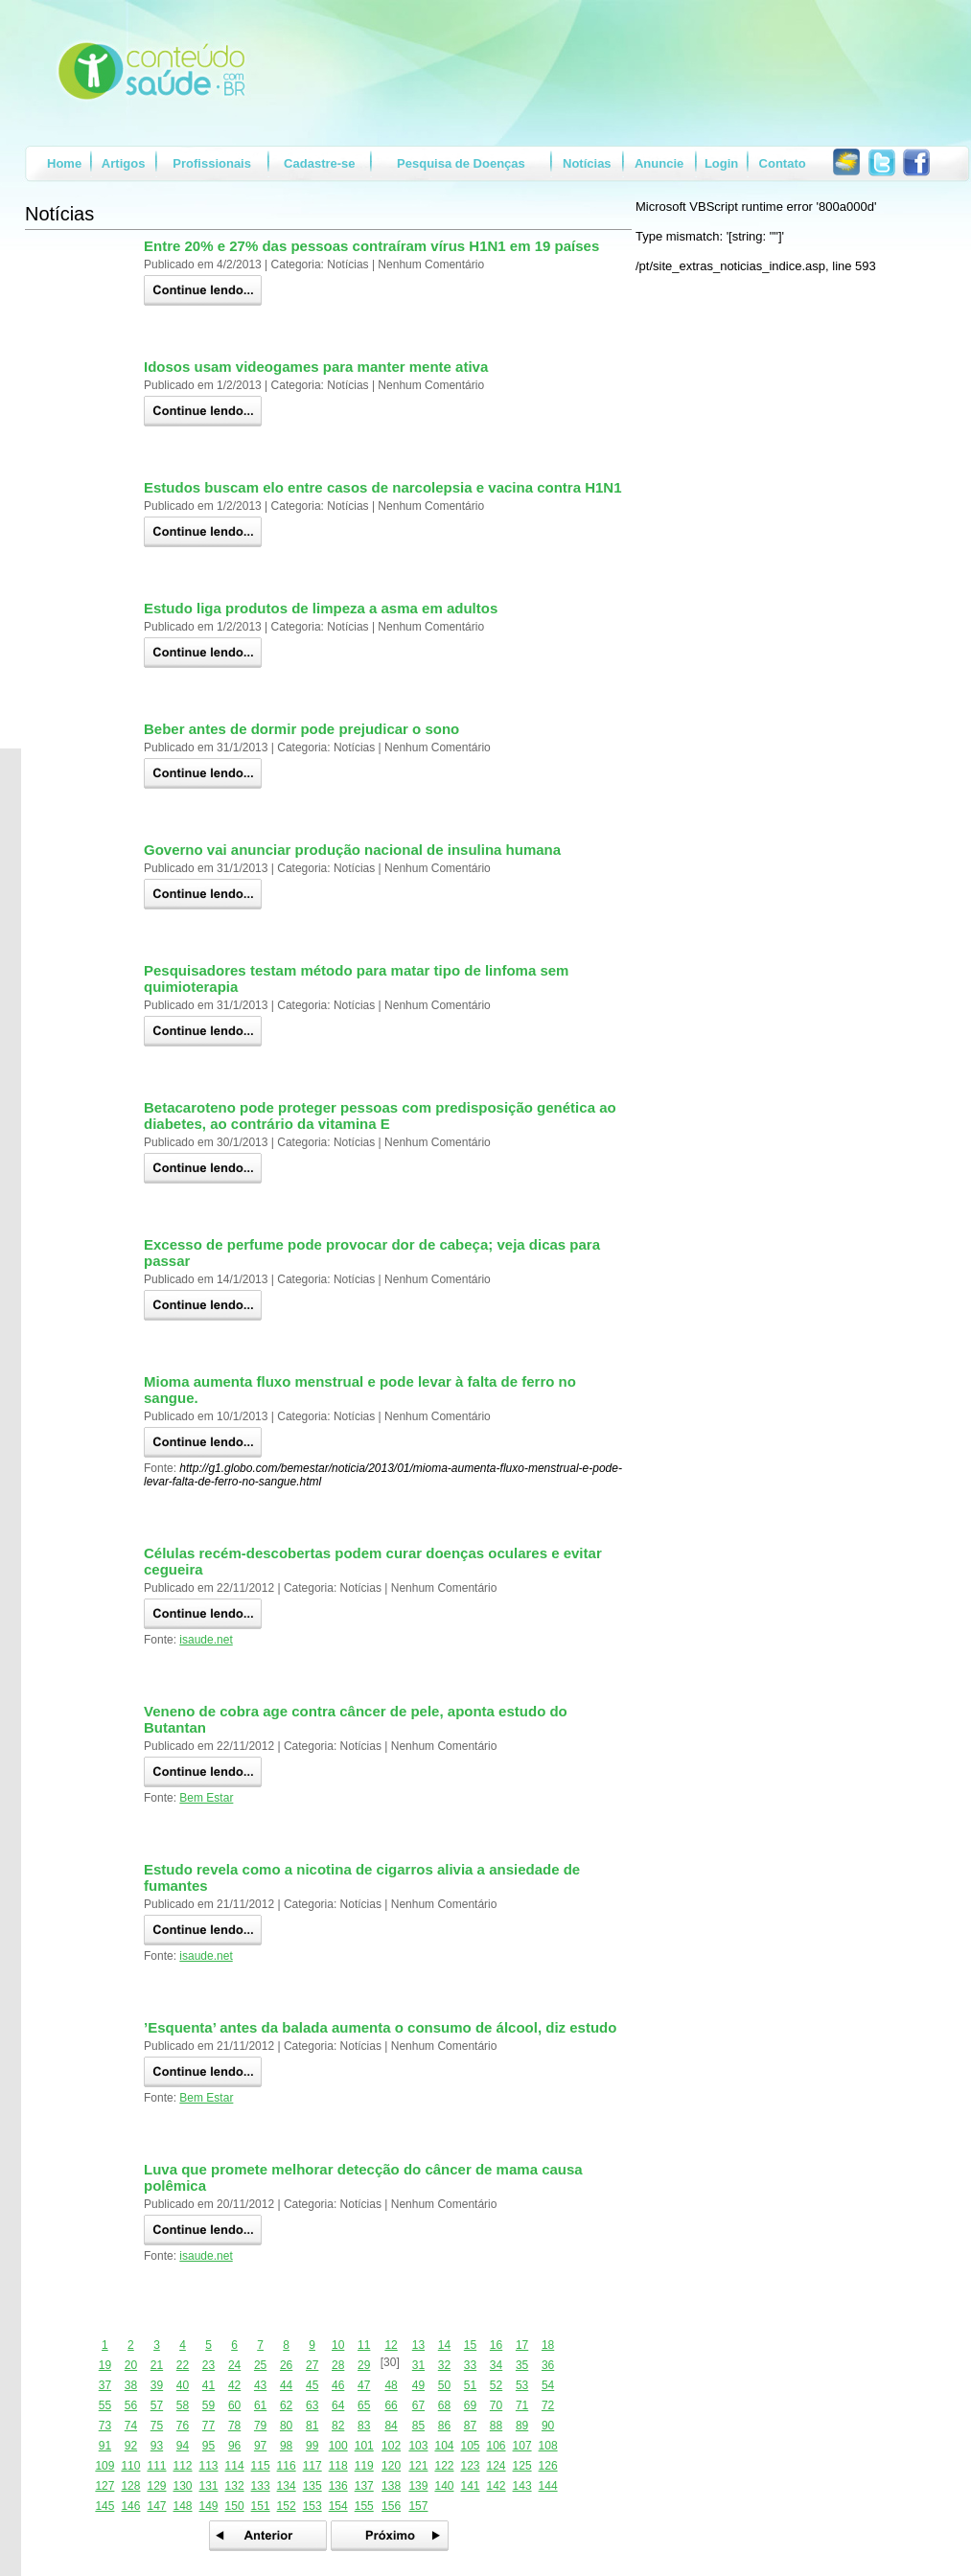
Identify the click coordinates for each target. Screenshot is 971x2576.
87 (470, 2425)
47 (364, 2385)
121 (418, 2465)
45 (312, 2385)
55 (105, 2405)
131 (209, 2486)
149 (209, 2506)
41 (208, 2385)
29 (364, 2365)
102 (391, 2445)
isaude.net (205, 1639)
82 (338, 2425)
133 (260, 2486)
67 (418, 2405)
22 (182, 2365)
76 (182, 2425)
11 (364, 2345)
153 (312, 2506)
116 (286, 2465)
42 (234, 2385)
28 (338, 2365)
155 (364, 2506)
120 (391, 2465)
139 (418, 2486)
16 (496, 2345)
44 (286, 2385)
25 (260, 2365)
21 (156, 2365)
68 (444, 2405)
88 (496, 2425)
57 (156, 2405)
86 (444, 2425)
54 (548, 2385)
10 (338, 2345)
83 (364, 2425)
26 (286, 2365)
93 (156, 2445)
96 (234, 2445)
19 (105, 2365)
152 (286, 2506)
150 (234, 2506)
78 (234, 2425)
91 (105, 2445)
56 (131, 2405)
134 (286, 2486)
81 (312, 2425)
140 (443, 2486)
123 (469, 2465)
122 (443, 2465)
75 (156, 2425)
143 (522, 2486)
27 (312, 2365)
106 (496, 2445)
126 (548, 2465)
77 (208, 2425)
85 (418, 2425)
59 (208, 2405)
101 (364, 2445)
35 (522, 2365)
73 (105, 2425)
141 (469, 2486)
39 (156, 2385)
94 (182, 2445)
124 (496, 2465)
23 (208, 2365)
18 (548, 2345)
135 (312, 2486)
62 (286, 2405)
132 (234, 2486)
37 (105, 2385)
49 (418, 2385)
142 (496, 2486)
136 (338, 2486)
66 (390, 2405)
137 (364, 2486)
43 (260, 2385)
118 (338, 2465)
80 (286, 2425)
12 (390, 2345)
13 (418, 2345)
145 (104, 2506)
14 (444, 2345)
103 (418, 2445)
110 (130, 2465)
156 (391, 2506)
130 (182, 2486)
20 (131, 2365)
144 (548, 2486)
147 (156, 2506)
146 (130, 2506)
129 (156, 2486)
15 (470, 2345)
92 (131, 2445)
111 (156, 2465)
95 (208, 2445)
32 (444, 2365)
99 (312, 2445)
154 (338, 2506)
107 (522, 2445)
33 (470, 2365)
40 (182, 2385)
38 (131, 2385)
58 (182, 2405)
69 (470, 2405)
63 (312, 2405)
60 (234, 2405)
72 (548, 2405)
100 (338, 2445)
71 (522, 2405)
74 (131, 2425)
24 (234, 2365)
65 (364, 2405)
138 (391, 2486)
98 (286, 2445)
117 (312, 2465)
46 (338, 2385)
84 (390, 2425)
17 (522, 2345)
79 (260, 2425)
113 (209, 2465)
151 (260, 2506)
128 (130, 2486)
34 (496, 2365)
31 (418, 2365)
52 (496, 2385)
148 (182, 2506)
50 (444, 2385)
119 (364, 2465)
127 (104, 2486)
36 (548, 2365)
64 (338, 2405)
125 (522, 2465)
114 (234, 2465)
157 (418, 2506)
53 (522, 2385)
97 (260, 2445)
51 (470, 2385)
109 (104, 2465)
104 (443, 2445)
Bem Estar (206, 1798)
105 (469, 2445)
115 (260, 2465)
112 (182, 2465)
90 (548, 2425)
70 (496, 2405)
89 (522, 2425)
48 (390, 2385)
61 (260, 2405)
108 (548, 2445)
